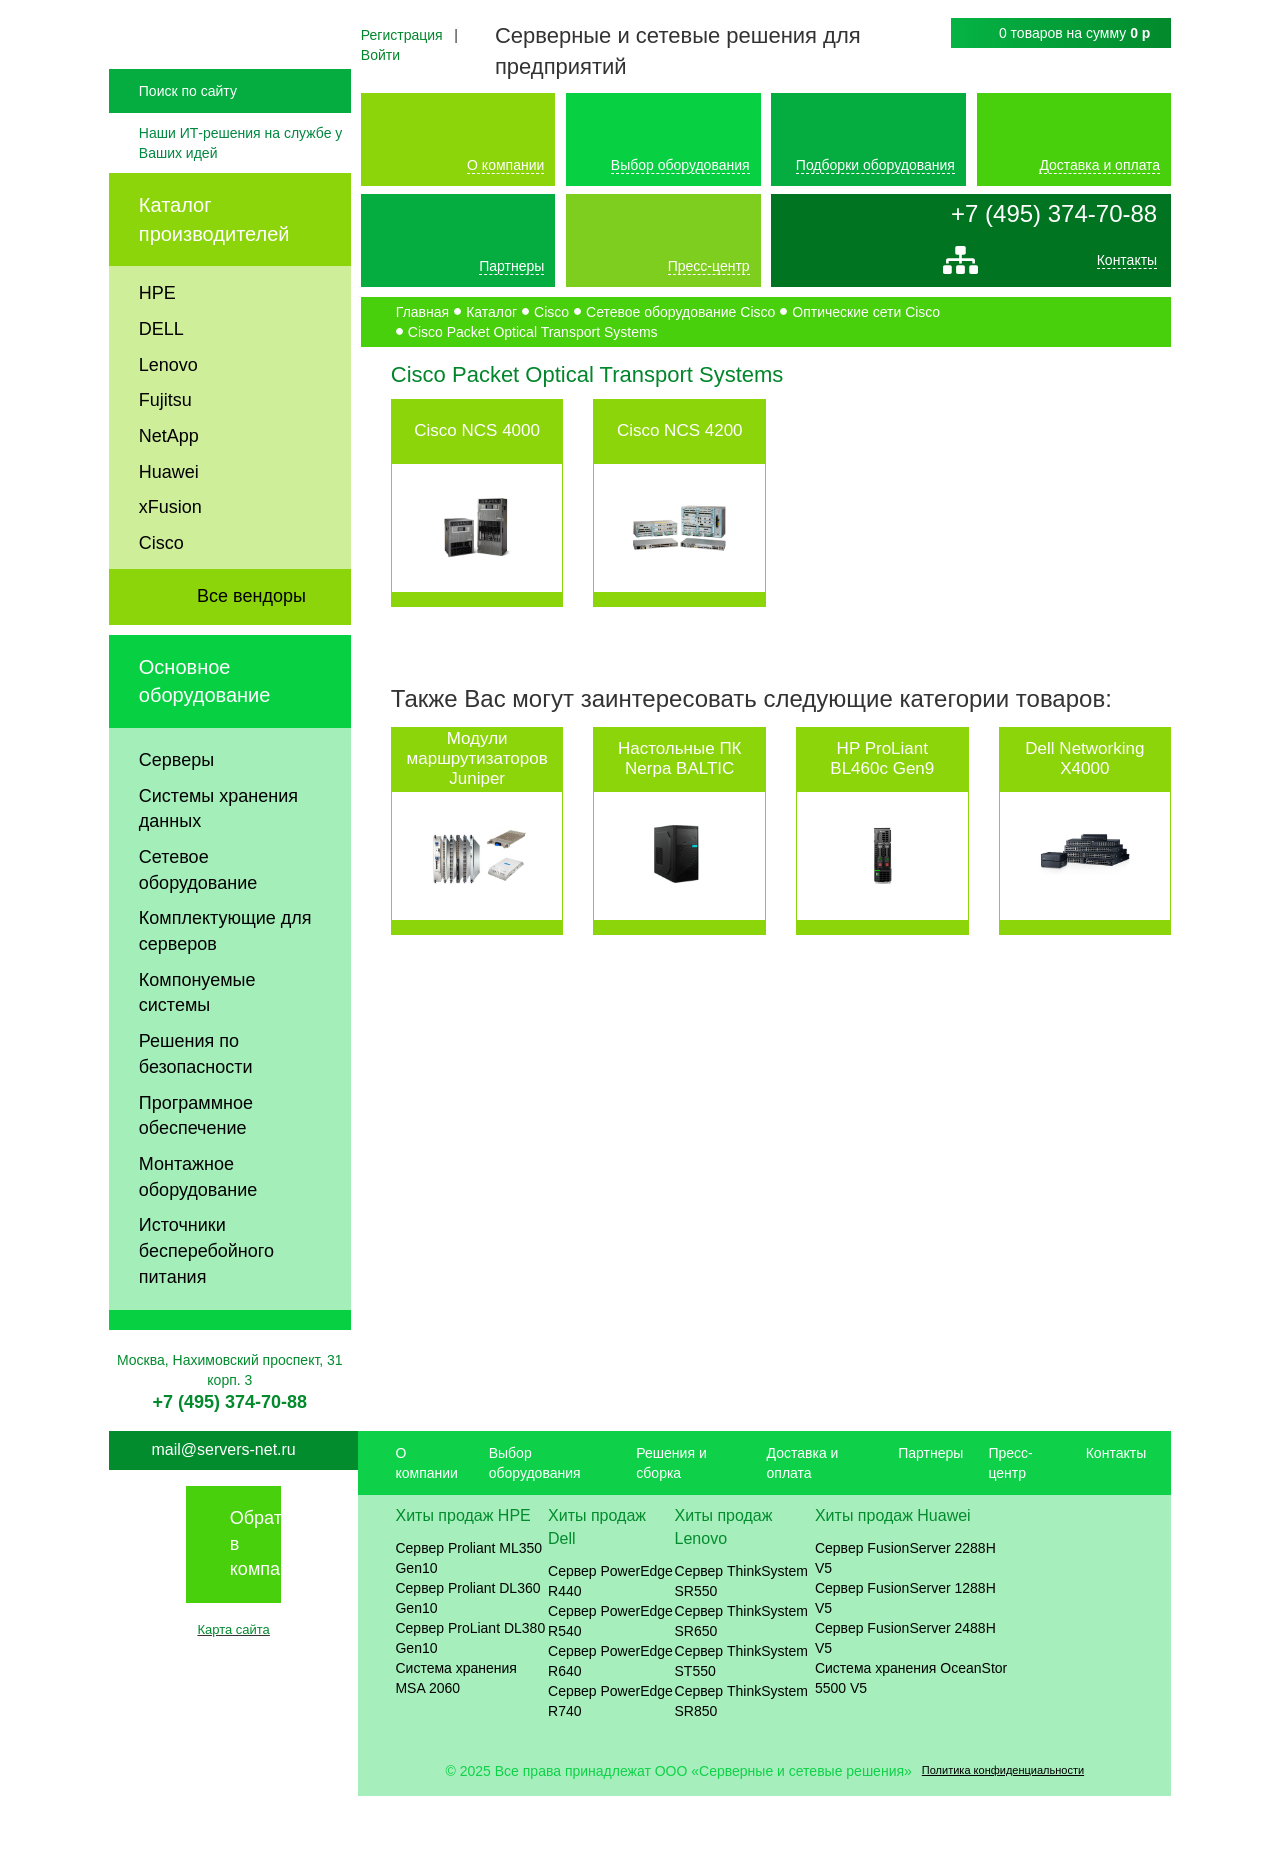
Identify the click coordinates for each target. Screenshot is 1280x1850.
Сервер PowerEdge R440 (610, 1635)
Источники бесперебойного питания (206, 1304)
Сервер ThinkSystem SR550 (741, 1635)
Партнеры (511, 266)
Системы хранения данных (218, 862)
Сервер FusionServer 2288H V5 (905, 1612)
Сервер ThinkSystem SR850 (741, 1755)
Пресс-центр (709, 266)
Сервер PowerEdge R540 (610, 1675)
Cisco (161, 597)
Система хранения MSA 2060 (456, 1732)
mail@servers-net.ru (223, 1503)
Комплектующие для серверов (225, 985)
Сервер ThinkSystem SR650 (741, 1675)
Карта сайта (233, 1683)
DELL (161, 383)
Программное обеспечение (196, 1170)
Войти (380, 55)
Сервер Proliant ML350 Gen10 (468, 1612)
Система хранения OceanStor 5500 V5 (911, 1732)
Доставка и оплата (1099, 165)
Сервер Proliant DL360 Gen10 (467, 1652)
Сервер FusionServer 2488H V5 (905, 1692)
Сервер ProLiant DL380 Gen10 (470, 1692)
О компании (505, 165)
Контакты (1127, 265)
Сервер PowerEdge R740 (610, 1755)
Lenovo (168, 418)
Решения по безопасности (196, 1108)
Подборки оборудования (875, 165)
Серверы (176, 814)
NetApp (169, 490)
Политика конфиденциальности (1003, 1824)
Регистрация (402, 35)
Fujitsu (165, 454)
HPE (157, 347)
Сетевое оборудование (198, 924)
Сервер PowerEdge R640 (610, 1715)
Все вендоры (251, 650)
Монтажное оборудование (198, 1231)
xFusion (170, 561)
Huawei (169, 526)
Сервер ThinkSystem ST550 (741, 1715)
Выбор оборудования (680, 165)
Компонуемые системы (197, 1047)
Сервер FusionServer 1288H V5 (905, 1652)
